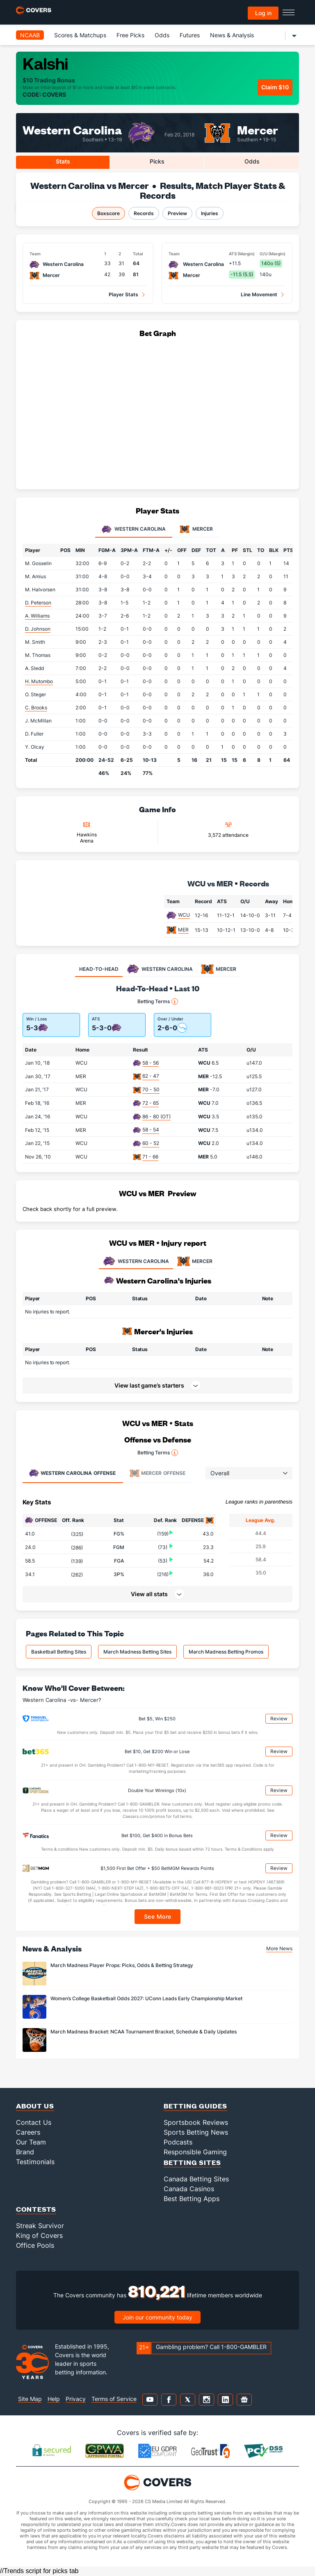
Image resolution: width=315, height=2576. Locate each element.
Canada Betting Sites (196, 2179)
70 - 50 (151, 1089)
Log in (263, 12)
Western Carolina (72, 129)
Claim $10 (275, 87)
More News (279, 1948)
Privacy (76, 2398)
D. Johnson (37, 629)
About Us (35, 2105)
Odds (162, 35)
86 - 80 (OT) (156, 1116)
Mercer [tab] (196, 529)
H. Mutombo (39, 681)
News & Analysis (232, 35)
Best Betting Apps (191, 2198)
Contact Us (33, 2122)
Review (279, 1718)
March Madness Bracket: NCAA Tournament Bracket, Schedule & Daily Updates (143, 2032)
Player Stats (123, 294)
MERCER (194, 1261)
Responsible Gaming (195, 2152)
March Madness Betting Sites (137, 1652)
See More (157, 1916)
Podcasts (178, 2142)
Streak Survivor (40, 2226)
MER (183, 930)
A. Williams (37, 616)
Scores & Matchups (80, 35)
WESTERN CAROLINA (136, 1261)
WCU (184, 915)
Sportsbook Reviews (196, 2122)
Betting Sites (192, 2162)
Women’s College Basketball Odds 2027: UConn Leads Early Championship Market (146, 1998)
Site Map (30, 2398)
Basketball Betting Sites (58, 1652)
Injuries (209, 213)
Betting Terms (157, 1001)
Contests (36, 2209)
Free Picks (130, 35)
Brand (25, 2152)
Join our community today (157, 2317)
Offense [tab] (72, 1473)
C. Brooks (36, 707)
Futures (190, 35)
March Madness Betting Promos (226, 1652)
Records (144, 213)
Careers (28, 2132)
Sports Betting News (196, 2132)
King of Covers (39, 2235)
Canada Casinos (189, 2189)
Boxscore (108, 213)
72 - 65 (150, 1103)
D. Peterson (38, 603)
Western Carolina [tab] (134, 529)
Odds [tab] (252, 161)
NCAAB (30, 35)
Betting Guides (195, 2105)
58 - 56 (150, 1063)
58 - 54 (150, 1130)
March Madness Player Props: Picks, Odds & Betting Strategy (121, 1965)
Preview (177, 213)
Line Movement (259, 294)
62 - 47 (150, 1076)
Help (54, 2398)
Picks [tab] (157, 161)
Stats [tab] (63, 161)
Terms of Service (114, 2398)
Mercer (257, 129)
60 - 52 (150, 1143)
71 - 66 (150, 1157)
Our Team (31, 2142)
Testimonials (35, 2162)
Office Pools (35, 2245)
